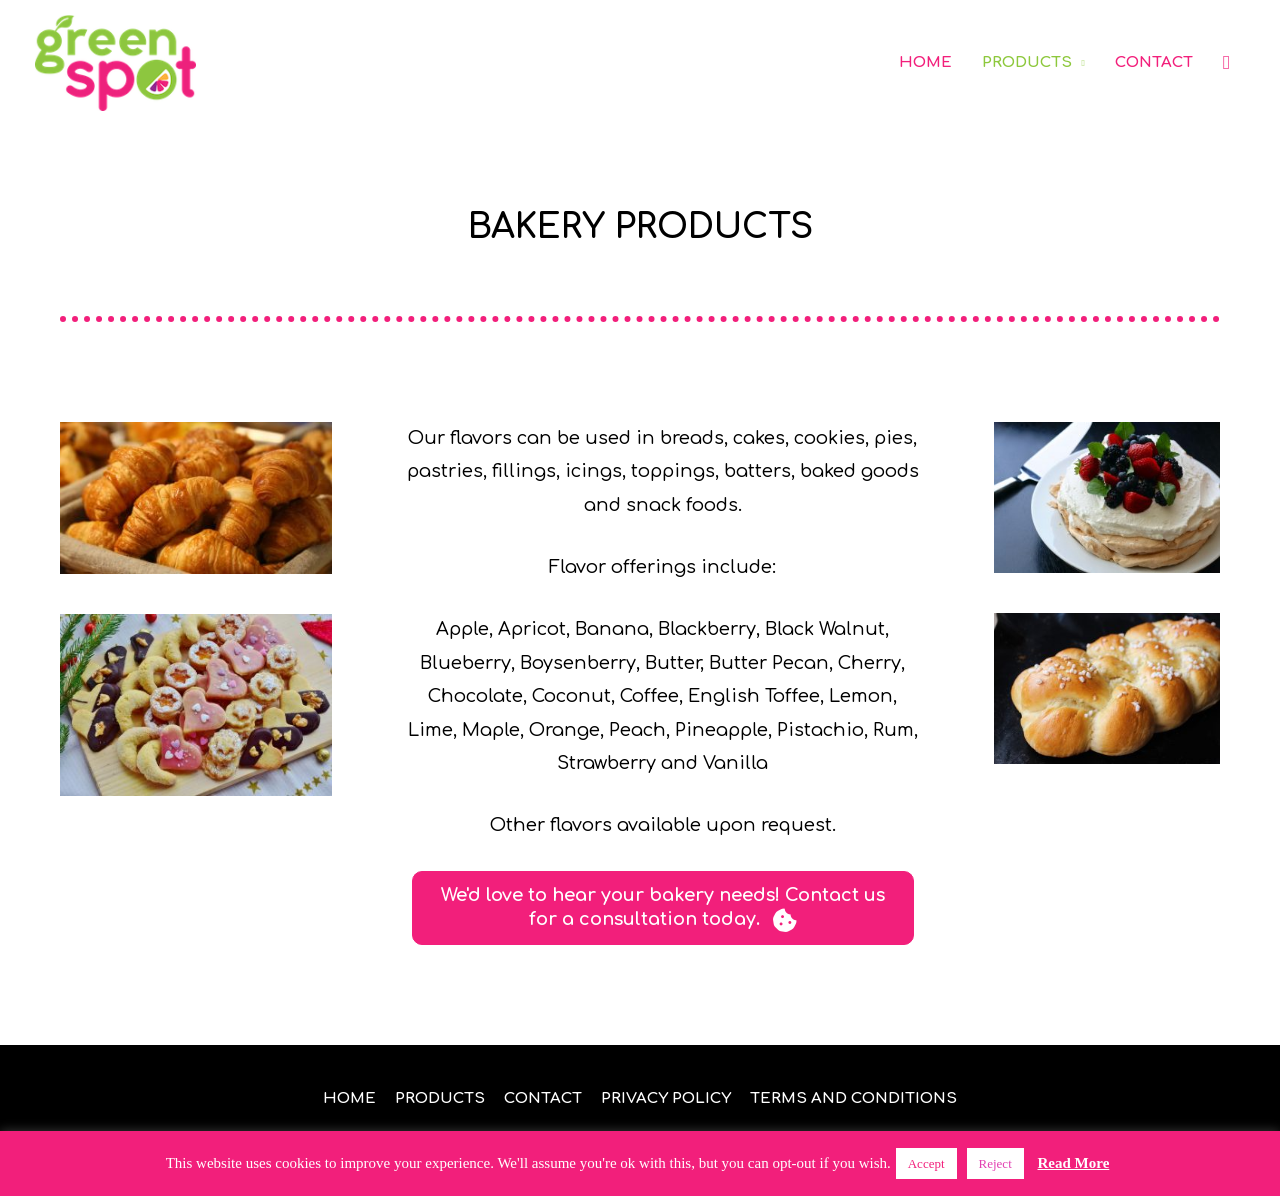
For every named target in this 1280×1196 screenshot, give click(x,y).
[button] (1226, 63)
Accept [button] (926, 1163)
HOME (925, 62)
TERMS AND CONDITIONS (853, 1098)
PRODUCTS (1027, 62)
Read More (1074, 1163)
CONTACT (1154, 62)
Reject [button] (995, 1163)
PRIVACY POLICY (666, 1098)
